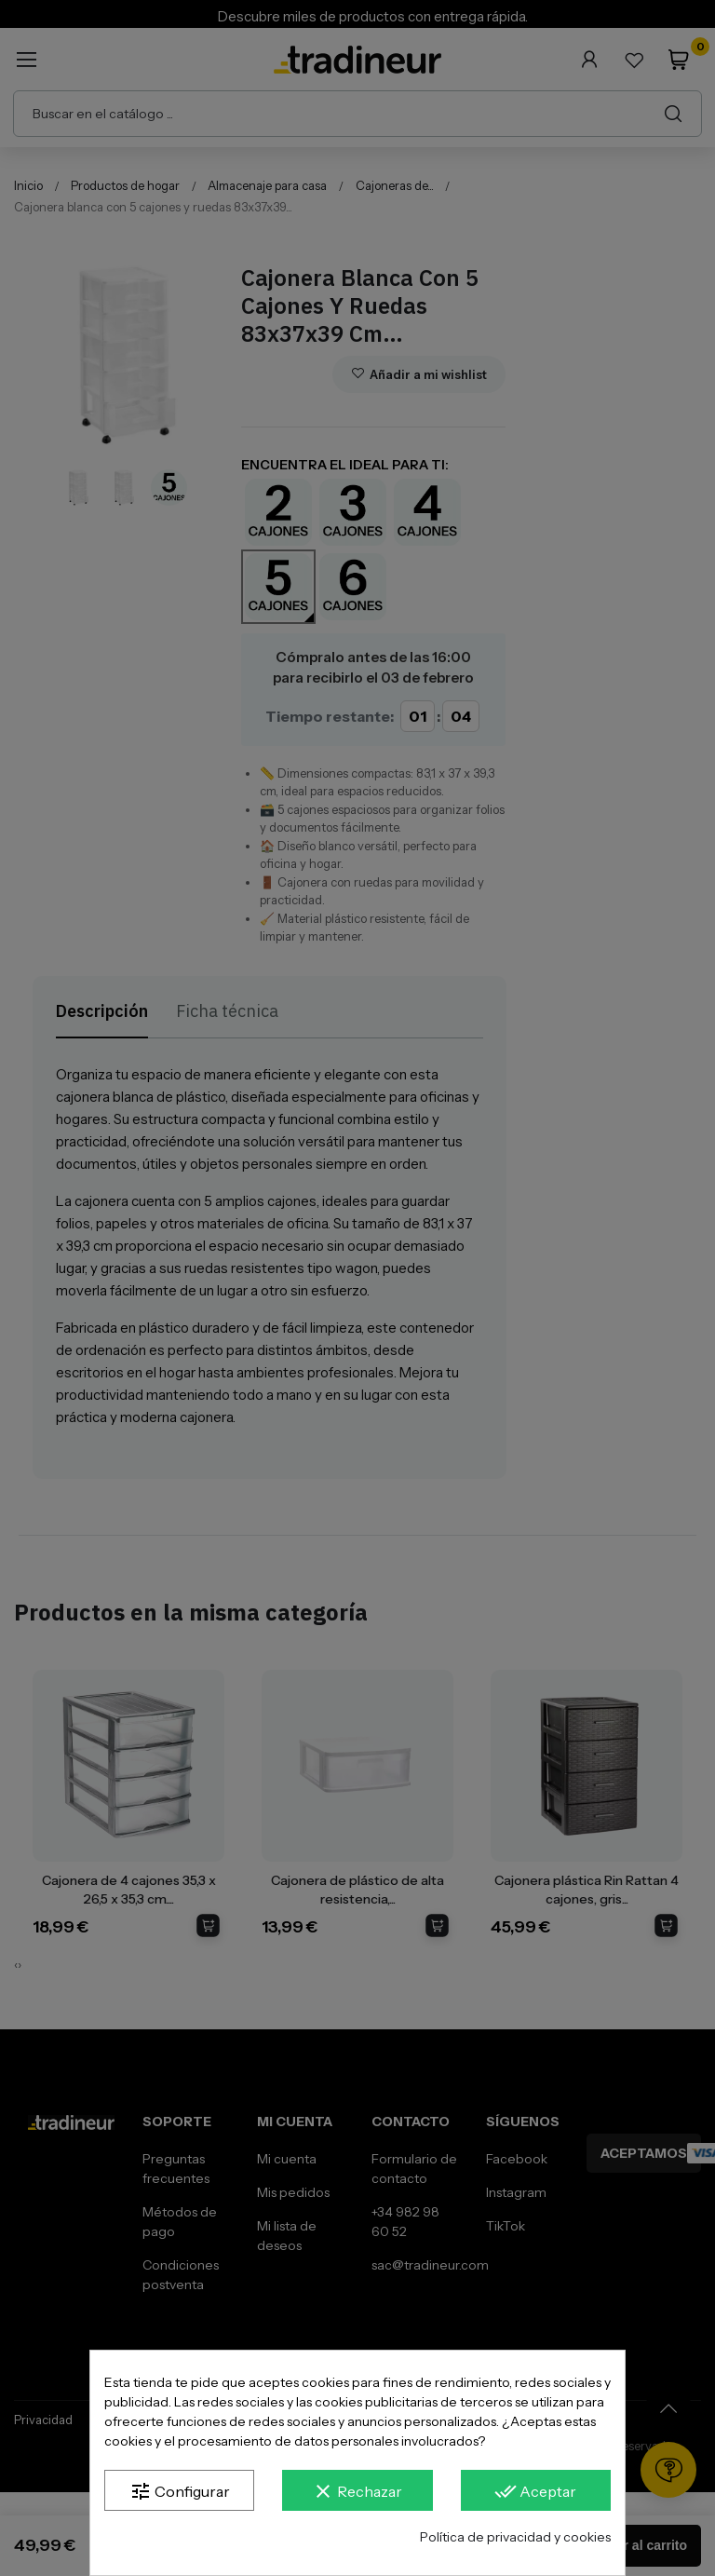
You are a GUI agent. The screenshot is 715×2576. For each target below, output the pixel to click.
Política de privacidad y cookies (515, 2537)
